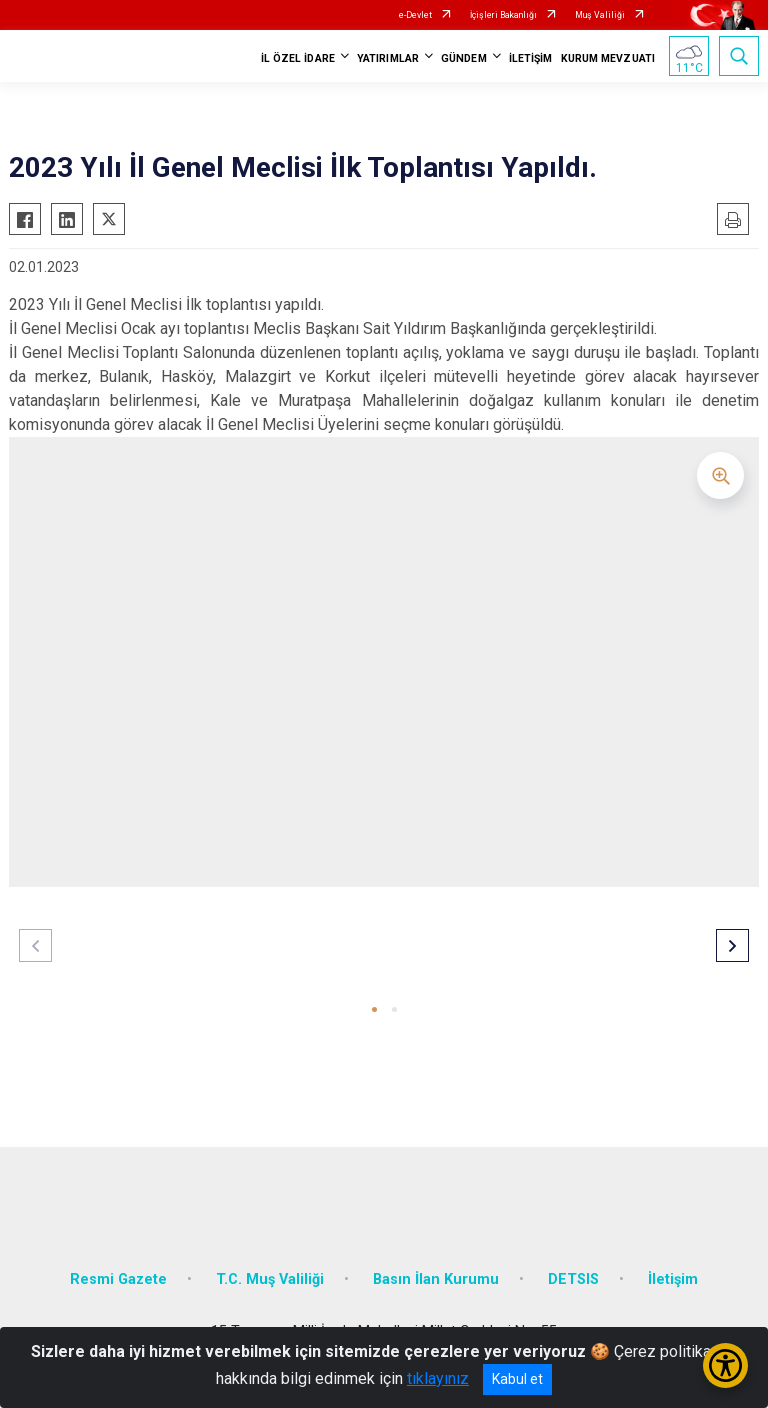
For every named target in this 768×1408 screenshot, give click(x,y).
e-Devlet (415, 15)
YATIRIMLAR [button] (388, 58)
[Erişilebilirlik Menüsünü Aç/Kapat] (725, 1365)
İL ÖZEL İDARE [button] (298, 58)
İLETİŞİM (531, 58)
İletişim (673, 1279)
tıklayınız (438, 1378)
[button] (374, 1009)
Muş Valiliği (600, 15)
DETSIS (573, 1279)
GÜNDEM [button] (464, 58)
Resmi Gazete (118, 1279)
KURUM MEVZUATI (608, 58)
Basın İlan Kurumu (436, 1279)
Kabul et (517, 1379)
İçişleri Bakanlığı (503, 15)
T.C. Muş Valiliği (270, 1279)
